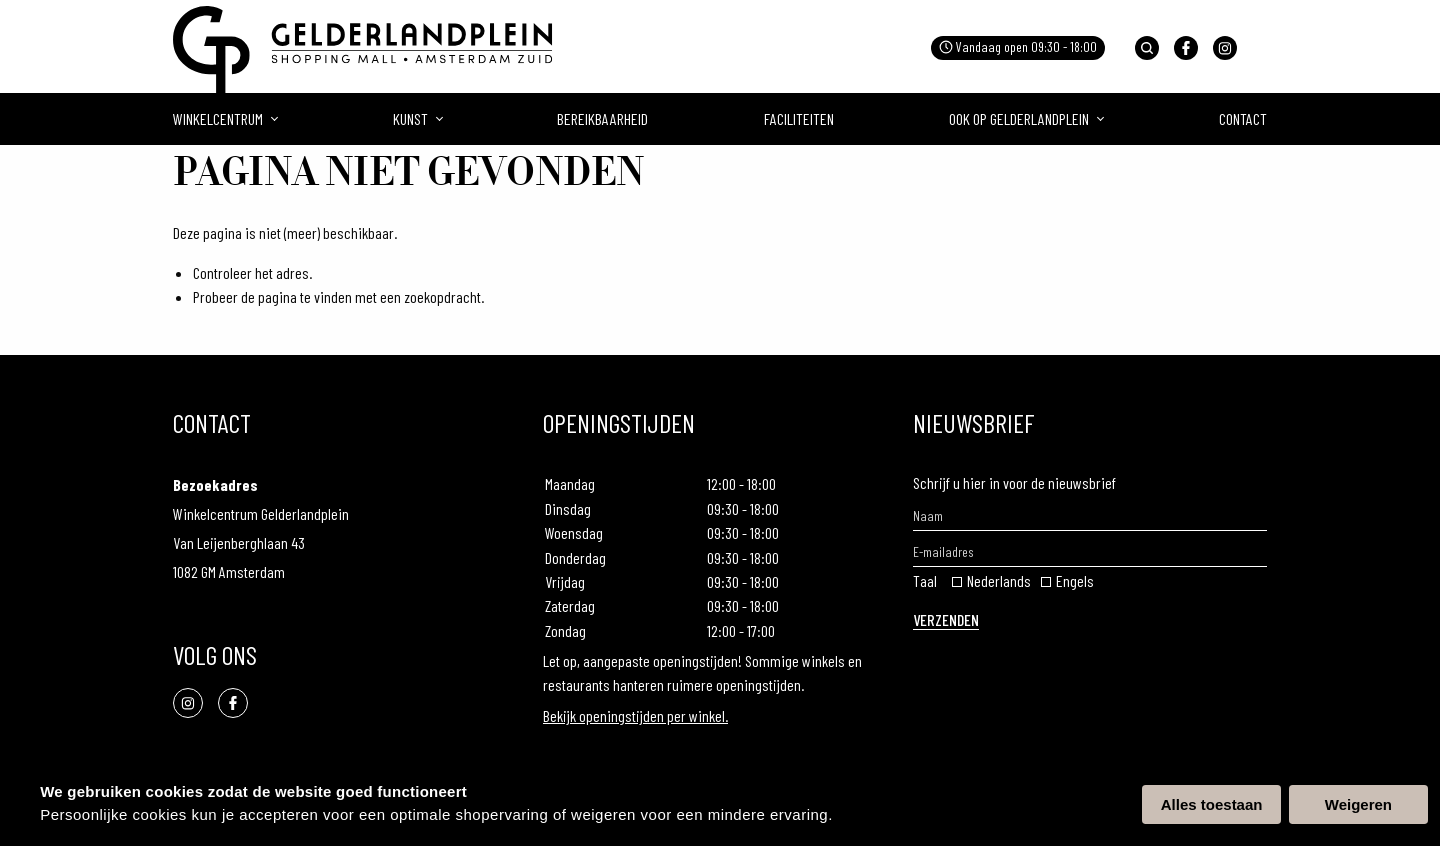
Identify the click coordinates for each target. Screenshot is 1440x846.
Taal (925, 580)
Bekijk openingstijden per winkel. (635, 715)
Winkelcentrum (218, 118)
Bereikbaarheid (602, 118)
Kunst (410, 118)
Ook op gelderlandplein (1019, 118)
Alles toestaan (1212, 804)
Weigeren (1358, 804)
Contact (1243, 118)
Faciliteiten (799, 118)
